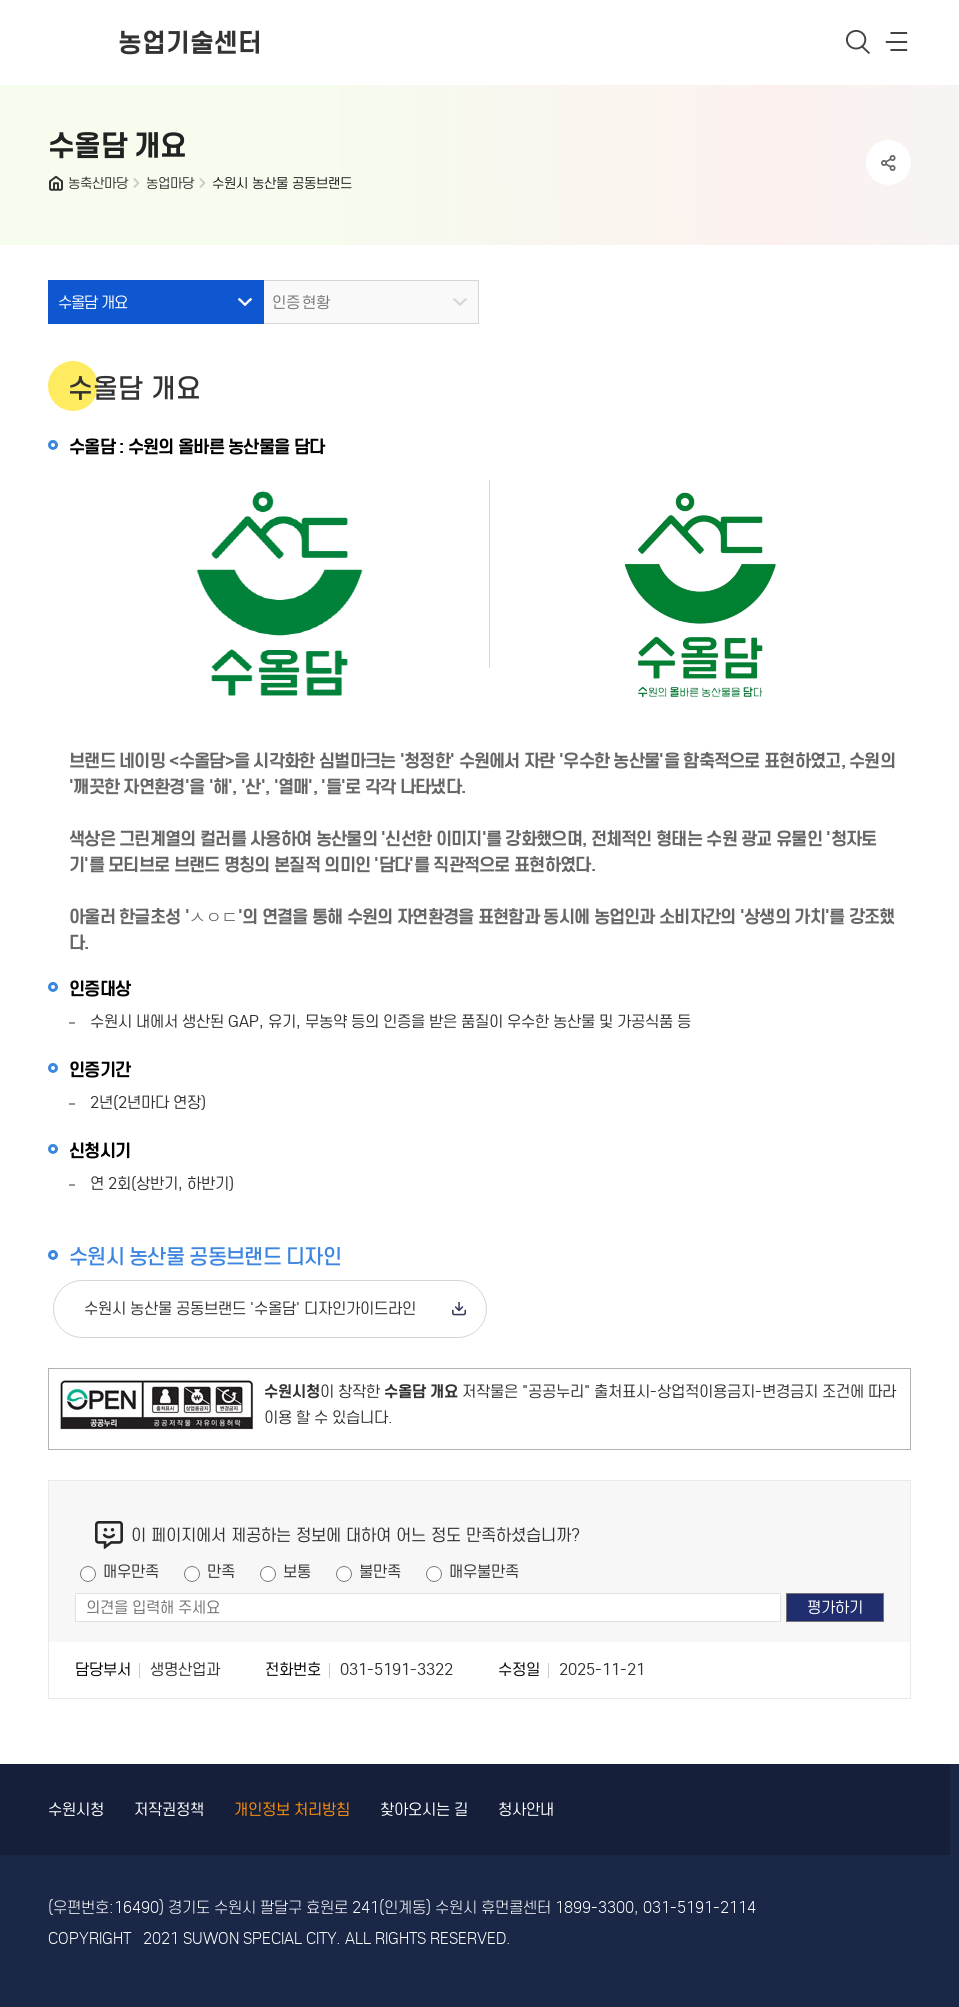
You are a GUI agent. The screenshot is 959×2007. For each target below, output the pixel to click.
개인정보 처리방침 (292, 1809)
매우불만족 (484, 1571)
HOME (58, 188)
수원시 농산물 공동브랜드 (282, 183)
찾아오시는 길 (424, 1809)
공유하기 (888, 162)
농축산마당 (98, 183)
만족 (221, 1571)
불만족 (380, 1571)
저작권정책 (169, 1809)
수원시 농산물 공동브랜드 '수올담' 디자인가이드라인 (250, 1308)
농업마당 (170, 183)
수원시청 (76, 1809)
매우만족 (131, 1571)
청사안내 (526, 1809)
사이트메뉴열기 (898, 46)
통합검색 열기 (858, 41)
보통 (297, 1571)
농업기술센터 (190, 42)
